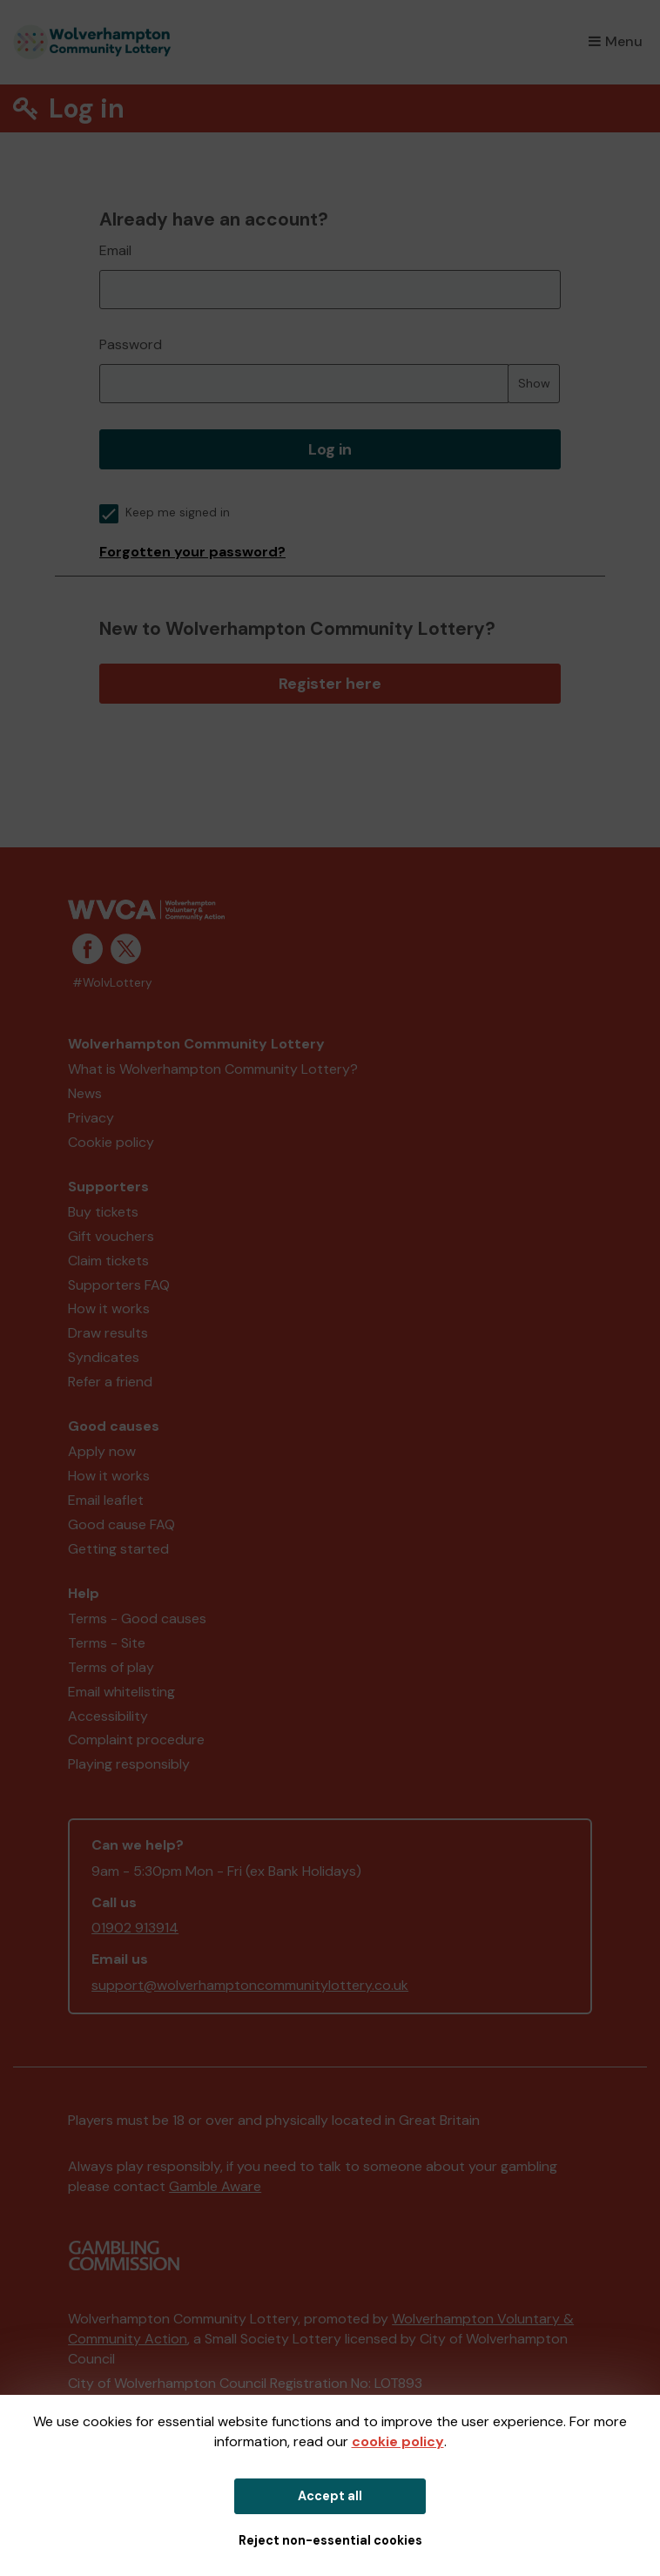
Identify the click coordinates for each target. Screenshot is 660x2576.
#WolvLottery (112, 982)
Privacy (91, 1118)
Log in (330, 449)
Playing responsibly (129, 1764)
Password (130, 344)
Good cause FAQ (121, 1524)
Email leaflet (106, 1500)
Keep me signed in (164, 512)
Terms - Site (106, 1643)
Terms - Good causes (137, 1618)
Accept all (330, 2496)
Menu (616, 41)
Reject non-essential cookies (330, 2540)
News (85, 1093)
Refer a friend (110, 1381)
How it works (109, 1308)
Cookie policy (111, 1142)
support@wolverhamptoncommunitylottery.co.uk (249, 1985)
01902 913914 (134, 1928)
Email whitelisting (121, 1691)
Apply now (102, 1451)
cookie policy (398, 2441)
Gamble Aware (215, 2186)
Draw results (108, 1333)
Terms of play (111, 1667)
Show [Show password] (534, 383)
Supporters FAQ (119, 1285)
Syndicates (103, 1357)
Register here (330, 683)
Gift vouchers (111, 1236)
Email (115, 250)
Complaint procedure (136, 1739)
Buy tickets (103, 1212)
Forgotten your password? (192, 552)
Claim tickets (108, 1260)
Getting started (118, 1549)
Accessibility (108, 1716)
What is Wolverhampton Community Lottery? (213, 1069)
